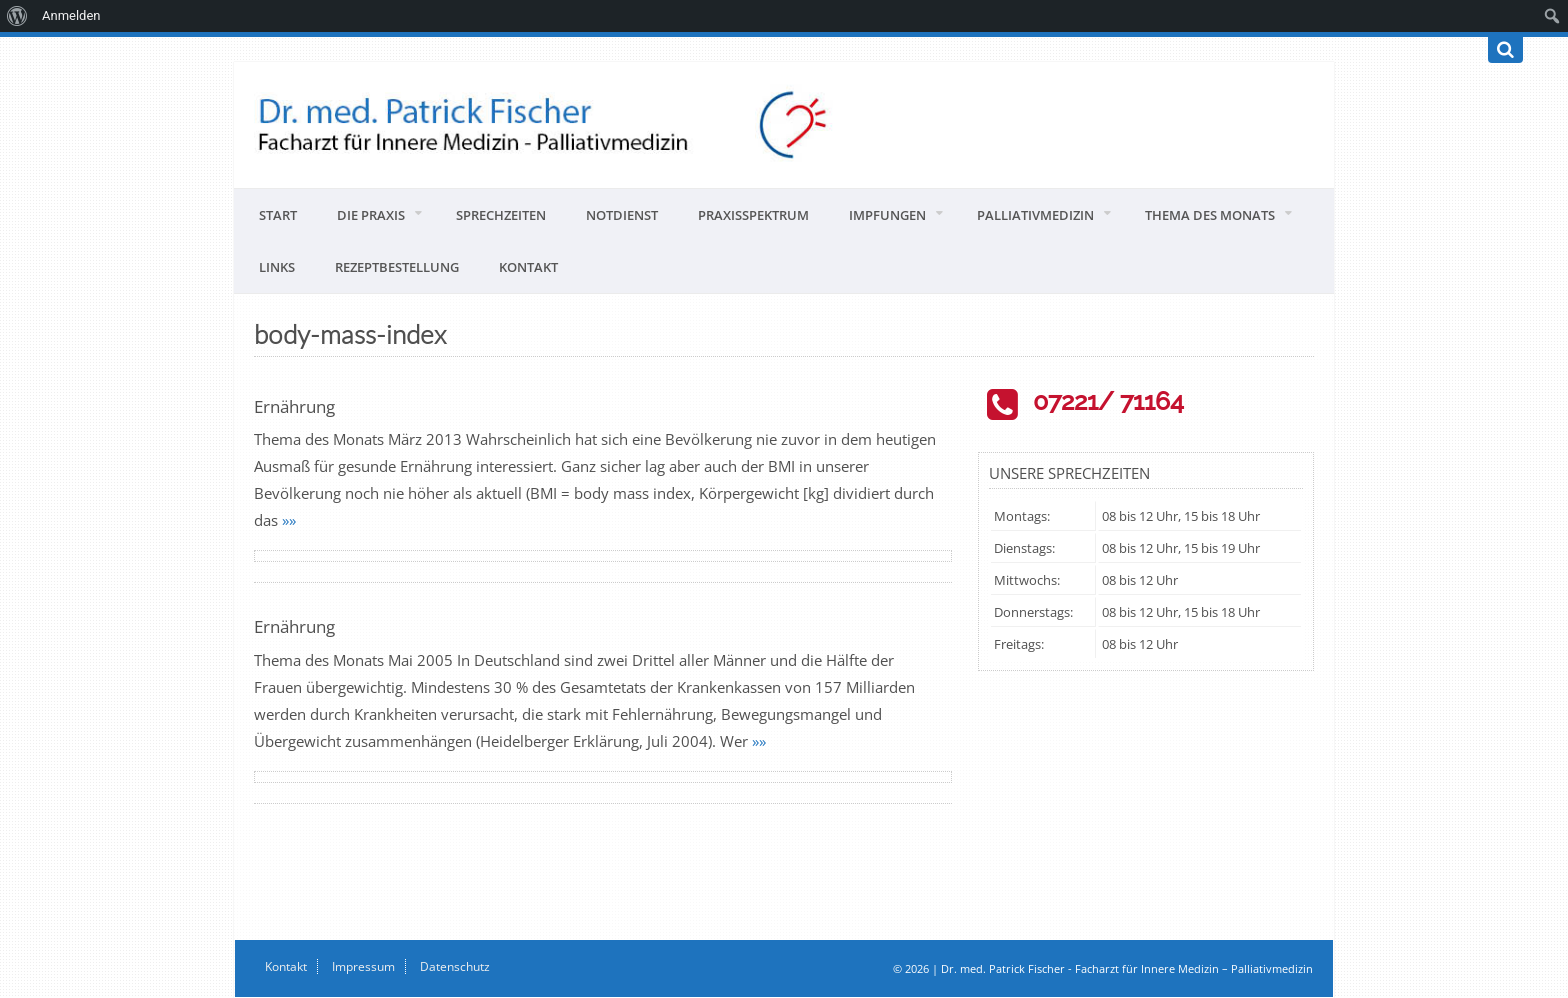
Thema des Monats (1210, 215)
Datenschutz (455, 966)
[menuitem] (17, 16)
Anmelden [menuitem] (71, 15)
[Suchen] (1505, 50)
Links (277, 267)
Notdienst (622, 215)
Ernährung (294, 406)
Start (278, 215)
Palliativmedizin (1035, 215)
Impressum (363, 966)
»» (289, 520)
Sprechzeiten (501, 215)
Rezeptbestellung (397, 267)
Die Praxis (371, 215)
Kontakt (528, 267)
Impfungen (887, 215)
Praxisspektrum (753, 215)
